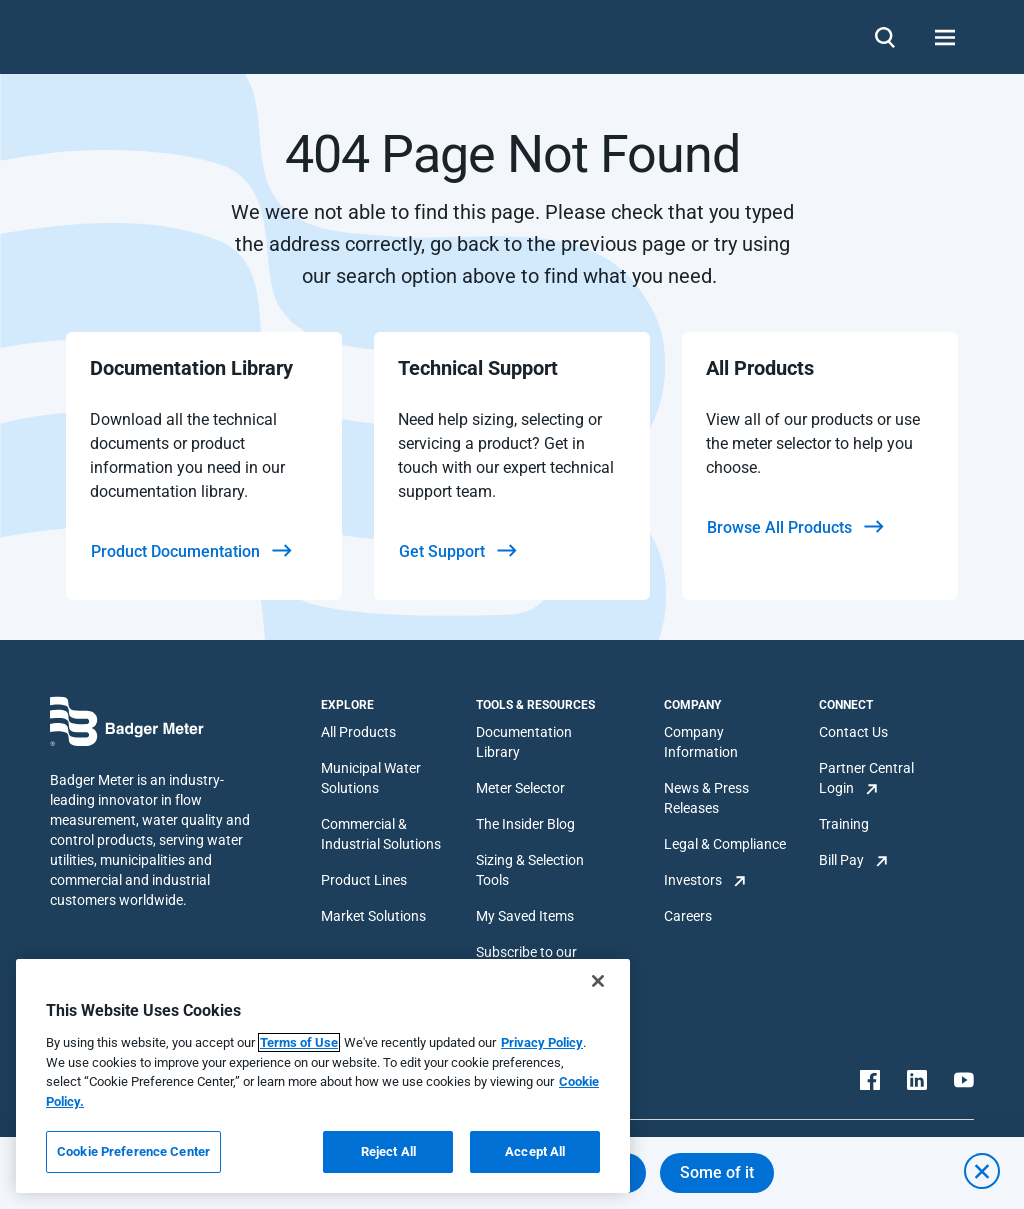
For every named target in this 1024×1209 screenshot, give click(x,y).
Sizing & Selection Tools (530, 870)
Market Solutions (373, 916)
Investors (693, 880)
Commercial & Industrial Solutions (381, 834)
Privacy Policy (542, 1042)
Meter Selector (520, 788)
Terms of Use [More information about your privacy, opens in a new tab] (299, 1042)
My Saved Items (525, 916)
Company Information (701, 742)
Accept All (535, 1151)
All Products (358, 732)
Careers (688, 916)
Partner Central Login (866, 778)
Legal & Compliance (725, 844)
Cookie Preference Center (133, 1151)
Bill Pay (841, 860)
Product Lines (364, 880)
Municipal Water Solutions (371, 778)
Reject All (388, 1151)
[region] (323, 1076)
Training (844, 824)
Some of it (717, 1172)
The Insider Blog (525, 824)
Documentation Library (524, 742)
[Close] (598, 981)
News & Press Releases (706, 798)
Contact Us (853, 732)
